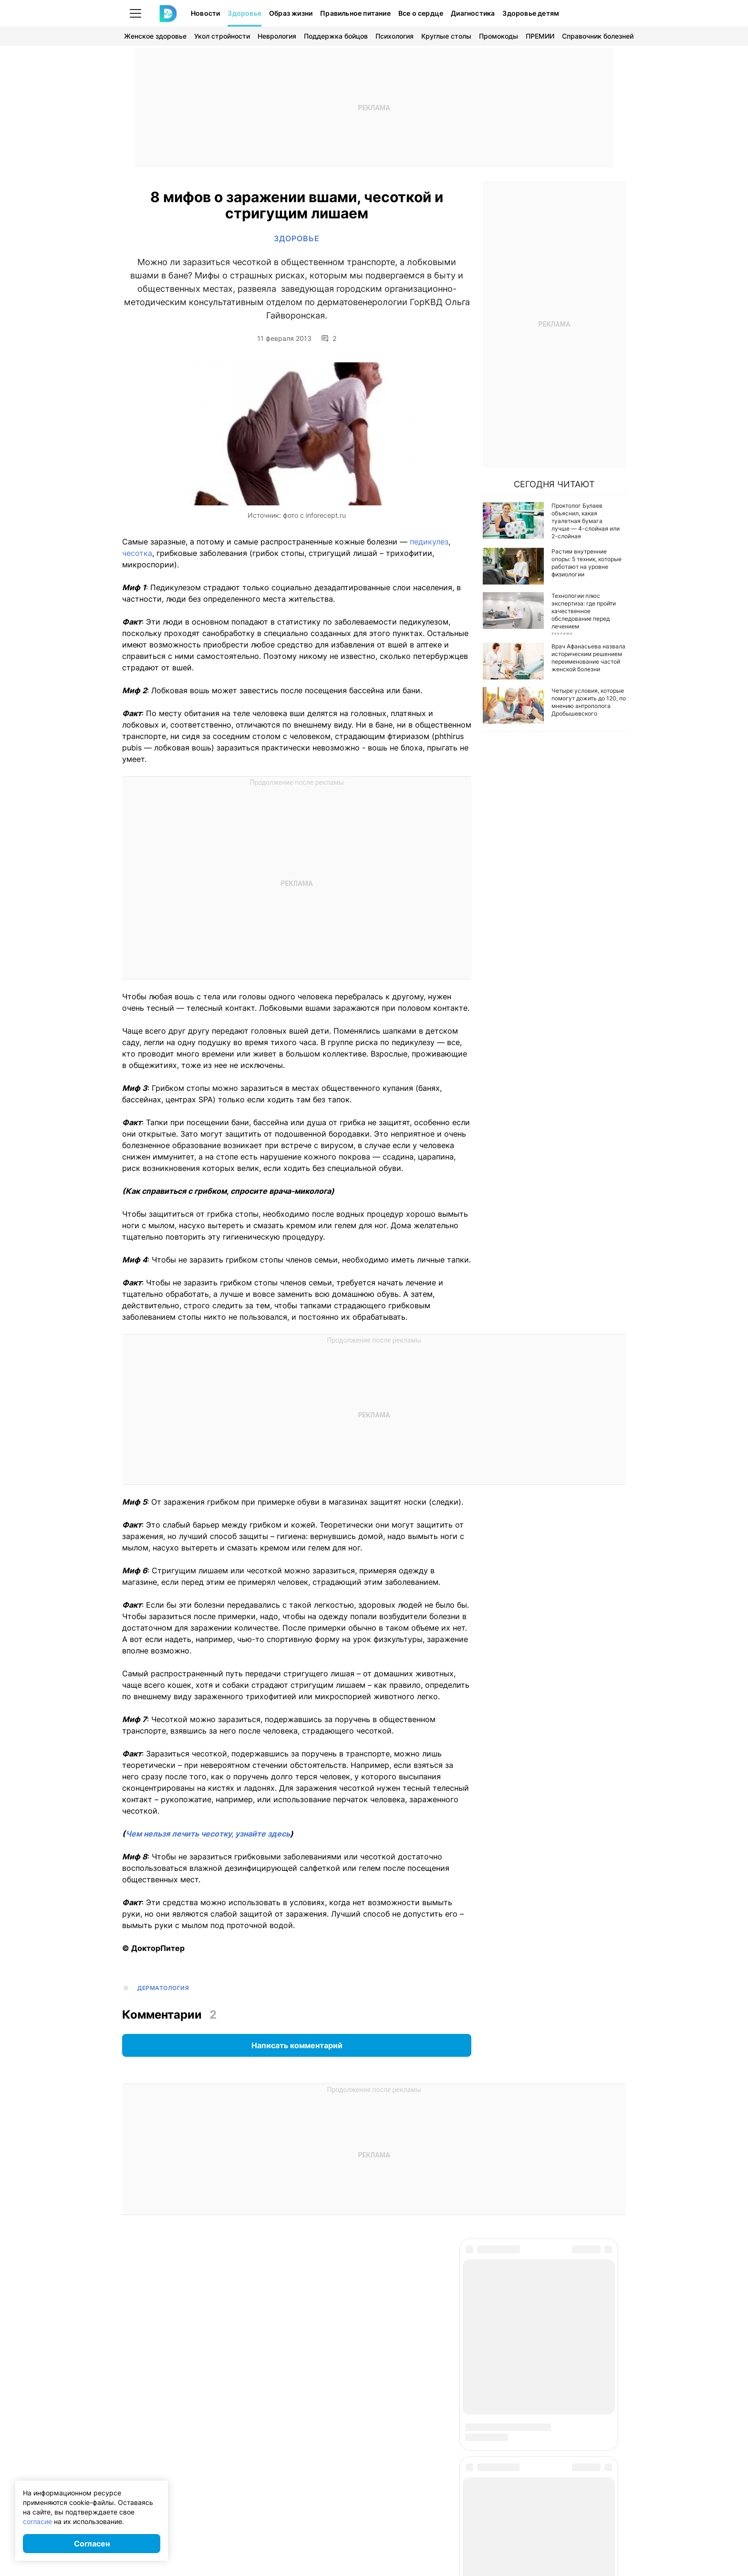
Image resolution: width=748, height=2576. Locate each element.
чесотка (137, 553)
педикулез (429, 541)
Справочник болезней (598, 36)
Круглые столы (446, 36)
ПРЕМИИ (540, 36)
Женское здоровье (155, 36)
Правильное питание (355, 13)
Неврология (277, 36)
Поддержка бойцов (336, 36)
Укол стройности (222, 36)
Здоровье (244, 13)
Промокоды (498, 36)
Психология (394, 36)
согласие (37, 2521)
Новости (205, 13)
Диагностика (473, 13)
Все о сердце (420, 13)
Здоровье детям (530, 13)
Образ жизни (290, 13)
